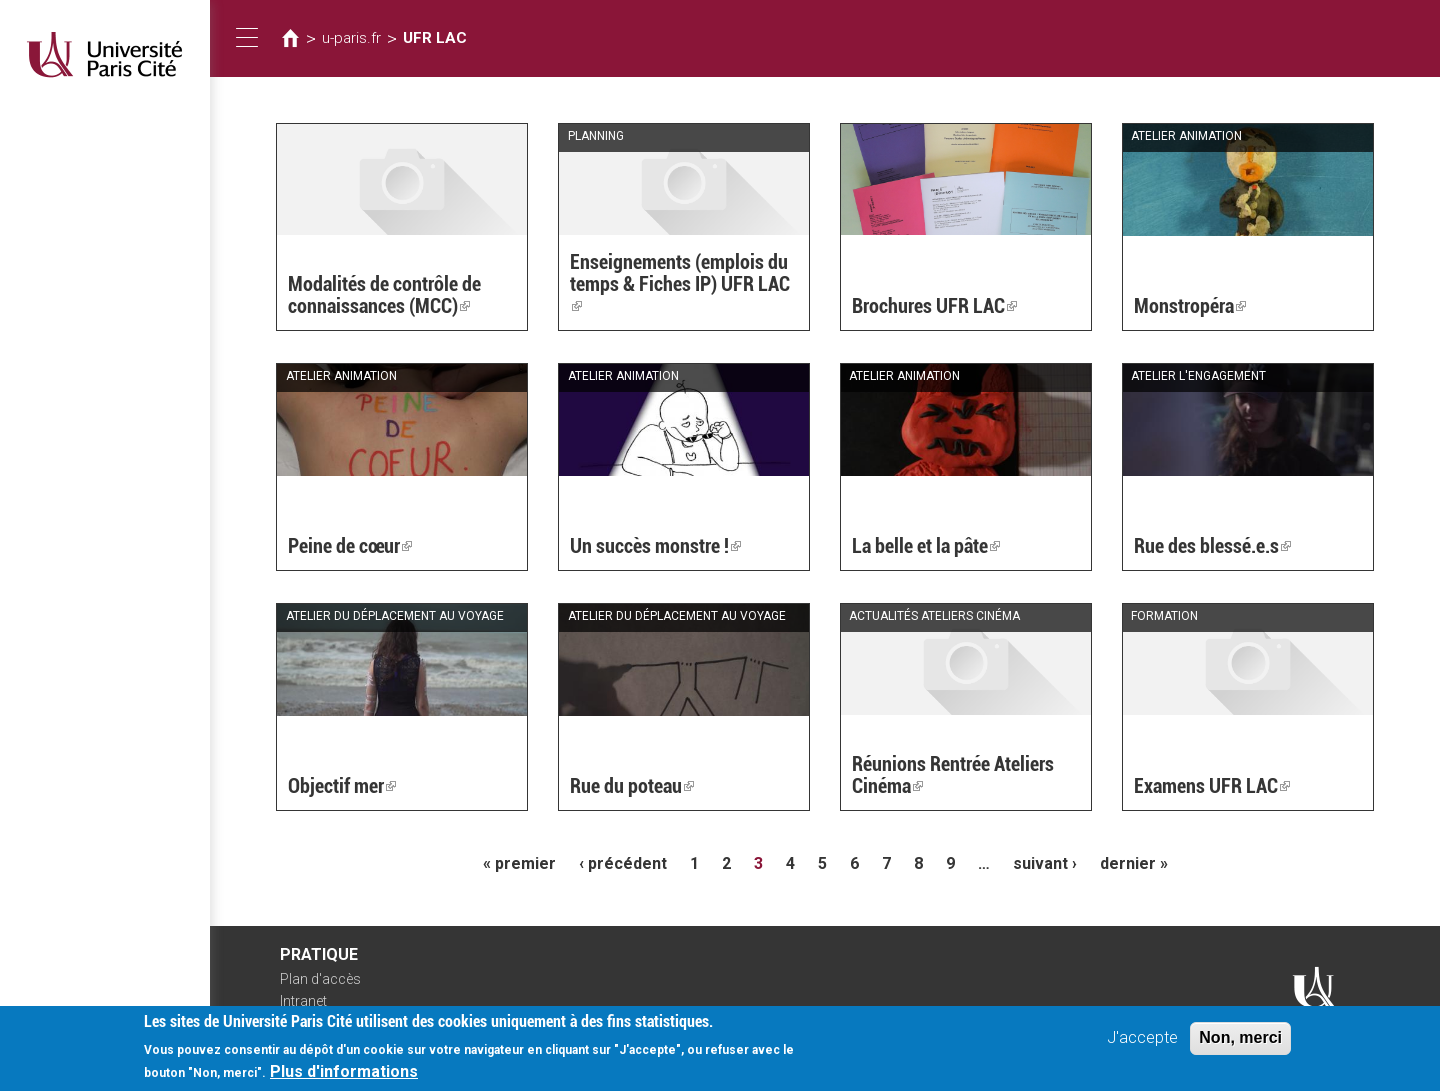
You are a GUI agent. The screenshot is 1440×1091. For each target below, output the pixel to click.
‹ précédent (623, 863)
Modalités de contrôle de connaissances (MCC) (384, 295)
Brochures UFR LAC (934, 306)
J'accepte (1142, 1045)
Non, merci (1240, 1045)
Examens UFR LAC (1212, 786)
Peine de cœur (350, 546)
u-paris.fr (351, 38)
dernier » (1134, 863)
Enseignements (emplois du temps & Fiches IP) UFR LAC (680, 284)
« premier (519, 863)
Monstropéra (1190, 306)
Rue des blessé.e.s (1212, 546)
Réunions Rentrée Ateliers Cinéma (953, 775)
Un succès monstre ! (655, 546)
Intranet (303, 1001)
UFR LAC (435, 38)
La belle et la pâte (926, 546)
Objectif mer (342, 786)
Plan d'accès (320, 979)
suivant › (1045, 863)
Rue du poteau (632, 786)
